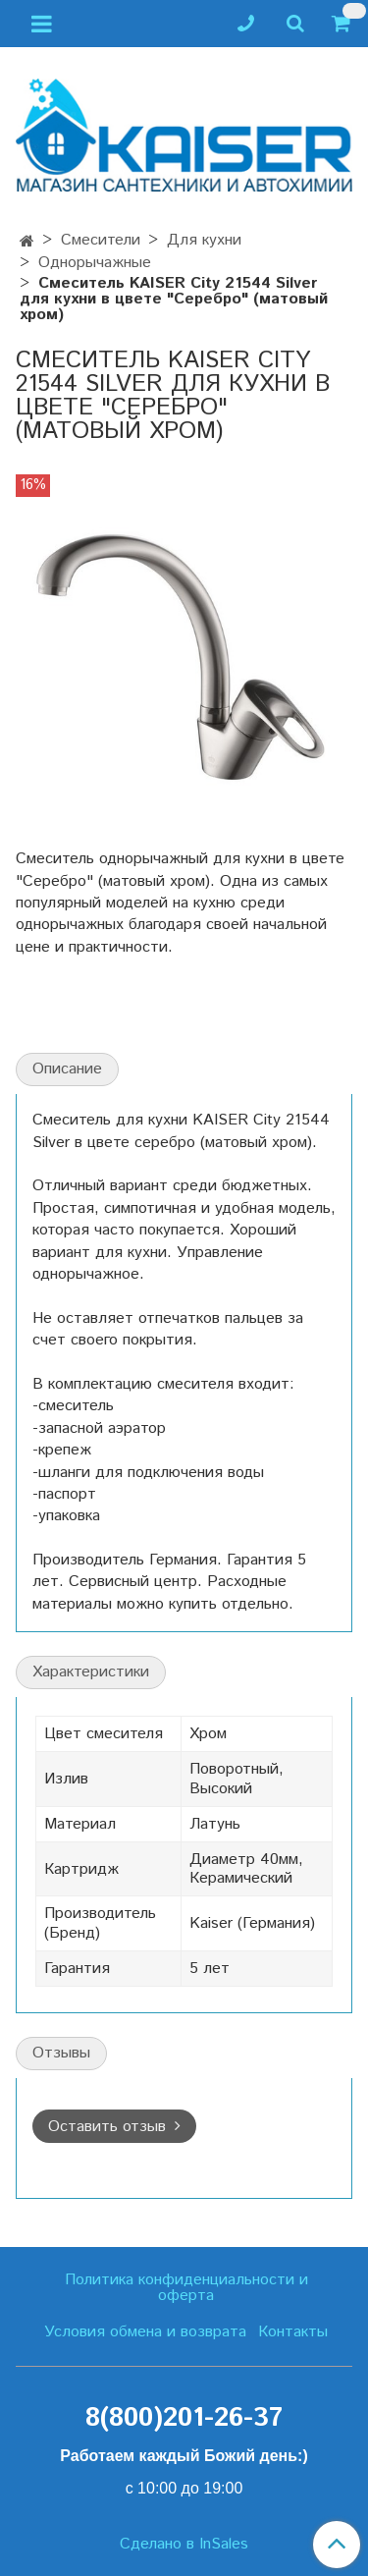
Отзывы (61, 2053)
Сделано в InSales (184, 2544)
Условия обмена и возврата (145, 2332)
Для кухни (204, 240)
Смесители (100, 240)
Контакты (293, 2332)
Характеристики (90, 1672)
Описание (67, 1069)
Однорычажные (94, 262)
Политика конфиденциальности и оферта (186, 2288)
